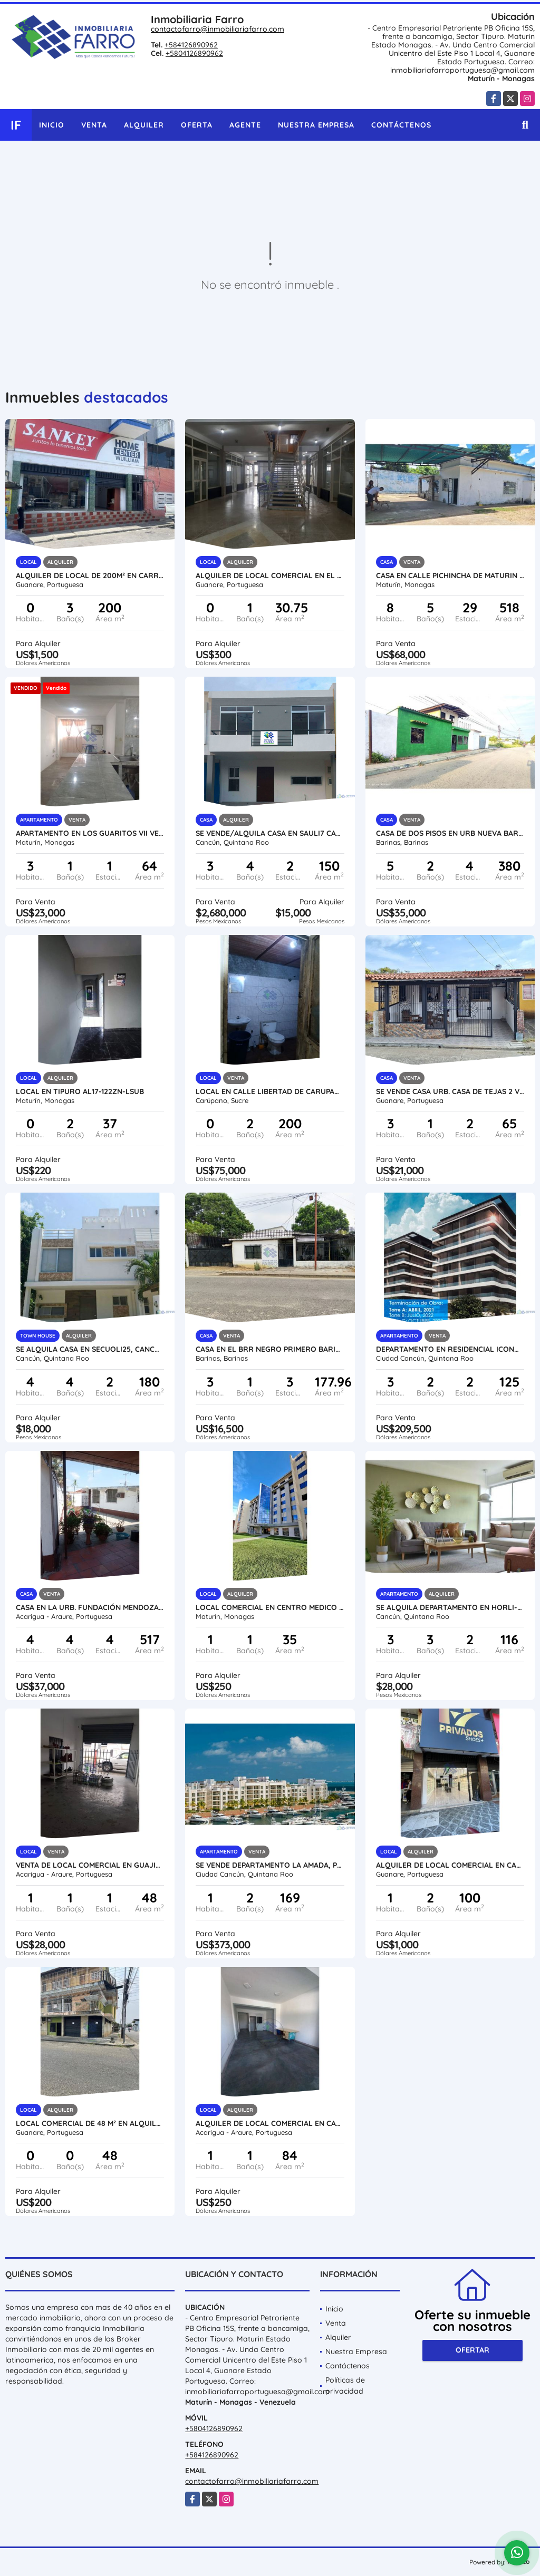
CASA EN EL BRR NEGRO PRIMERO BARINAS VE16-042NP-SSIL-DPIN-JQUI (270, 1349)
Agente (245, 125)
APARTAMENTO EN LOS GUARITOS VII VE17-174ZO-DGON (90, 833)
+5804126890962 (194, 53)
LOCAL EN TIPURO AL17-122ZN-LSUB (80, 1091)
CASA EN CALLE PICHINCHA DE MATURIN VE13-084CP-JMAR (450, 575)
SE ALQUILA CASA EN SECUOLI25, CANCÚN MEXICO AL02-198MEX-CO (90, 1349)
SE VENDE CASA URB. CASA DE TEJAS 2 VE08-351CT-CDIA (450, 1091)
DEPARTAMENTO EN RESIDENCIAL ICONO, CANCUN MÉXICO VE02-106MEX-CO (450, 1349)
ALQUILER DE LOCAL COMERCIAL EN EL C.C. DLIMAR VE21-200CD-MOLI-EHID (270, 575)
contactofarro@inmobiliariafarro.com (217, 29)
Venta (94, 125)
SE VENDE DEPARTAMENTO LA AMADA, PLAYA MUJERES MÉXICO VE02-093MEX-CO (270, 1865)
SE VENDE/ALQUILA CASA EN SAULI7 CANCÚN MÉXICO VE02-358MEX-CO (270, 833)
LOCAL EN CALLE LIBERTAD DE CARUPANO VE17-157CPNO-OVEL (270, 1091)
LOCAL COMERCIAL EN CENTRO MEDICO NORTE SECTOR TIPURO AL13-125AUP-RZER (270, 1607)
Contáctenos (401, 125)
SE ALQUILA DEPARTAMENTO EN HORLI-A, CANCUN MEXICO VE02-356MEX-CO (450, 1607)
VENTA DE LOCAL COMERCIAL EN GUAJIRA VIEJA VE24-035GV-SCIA (90, 1865)
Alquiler (144, 125)
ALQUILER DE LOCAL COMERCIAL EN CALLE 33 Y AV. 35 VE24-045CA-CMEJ (270, 2123)
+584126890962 (191, 45)
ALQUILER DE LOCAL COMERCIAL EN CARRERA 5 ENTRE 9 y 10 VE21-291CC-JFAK (450, 1865)
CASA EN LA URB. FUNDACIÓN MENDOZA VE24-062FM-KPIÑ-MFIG (90, 1607)
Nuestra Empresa (316, 125)
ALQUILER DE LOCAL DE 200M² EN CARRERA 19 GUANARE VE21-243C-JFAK (90, 575)
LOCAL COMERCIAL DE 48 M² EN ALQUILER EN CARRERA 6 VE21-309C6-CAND (90, 2123)
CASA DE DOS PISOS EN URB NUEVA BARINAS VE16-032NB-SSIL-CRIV (450, 833)
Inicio (51, 125)
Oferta (197, 125)
